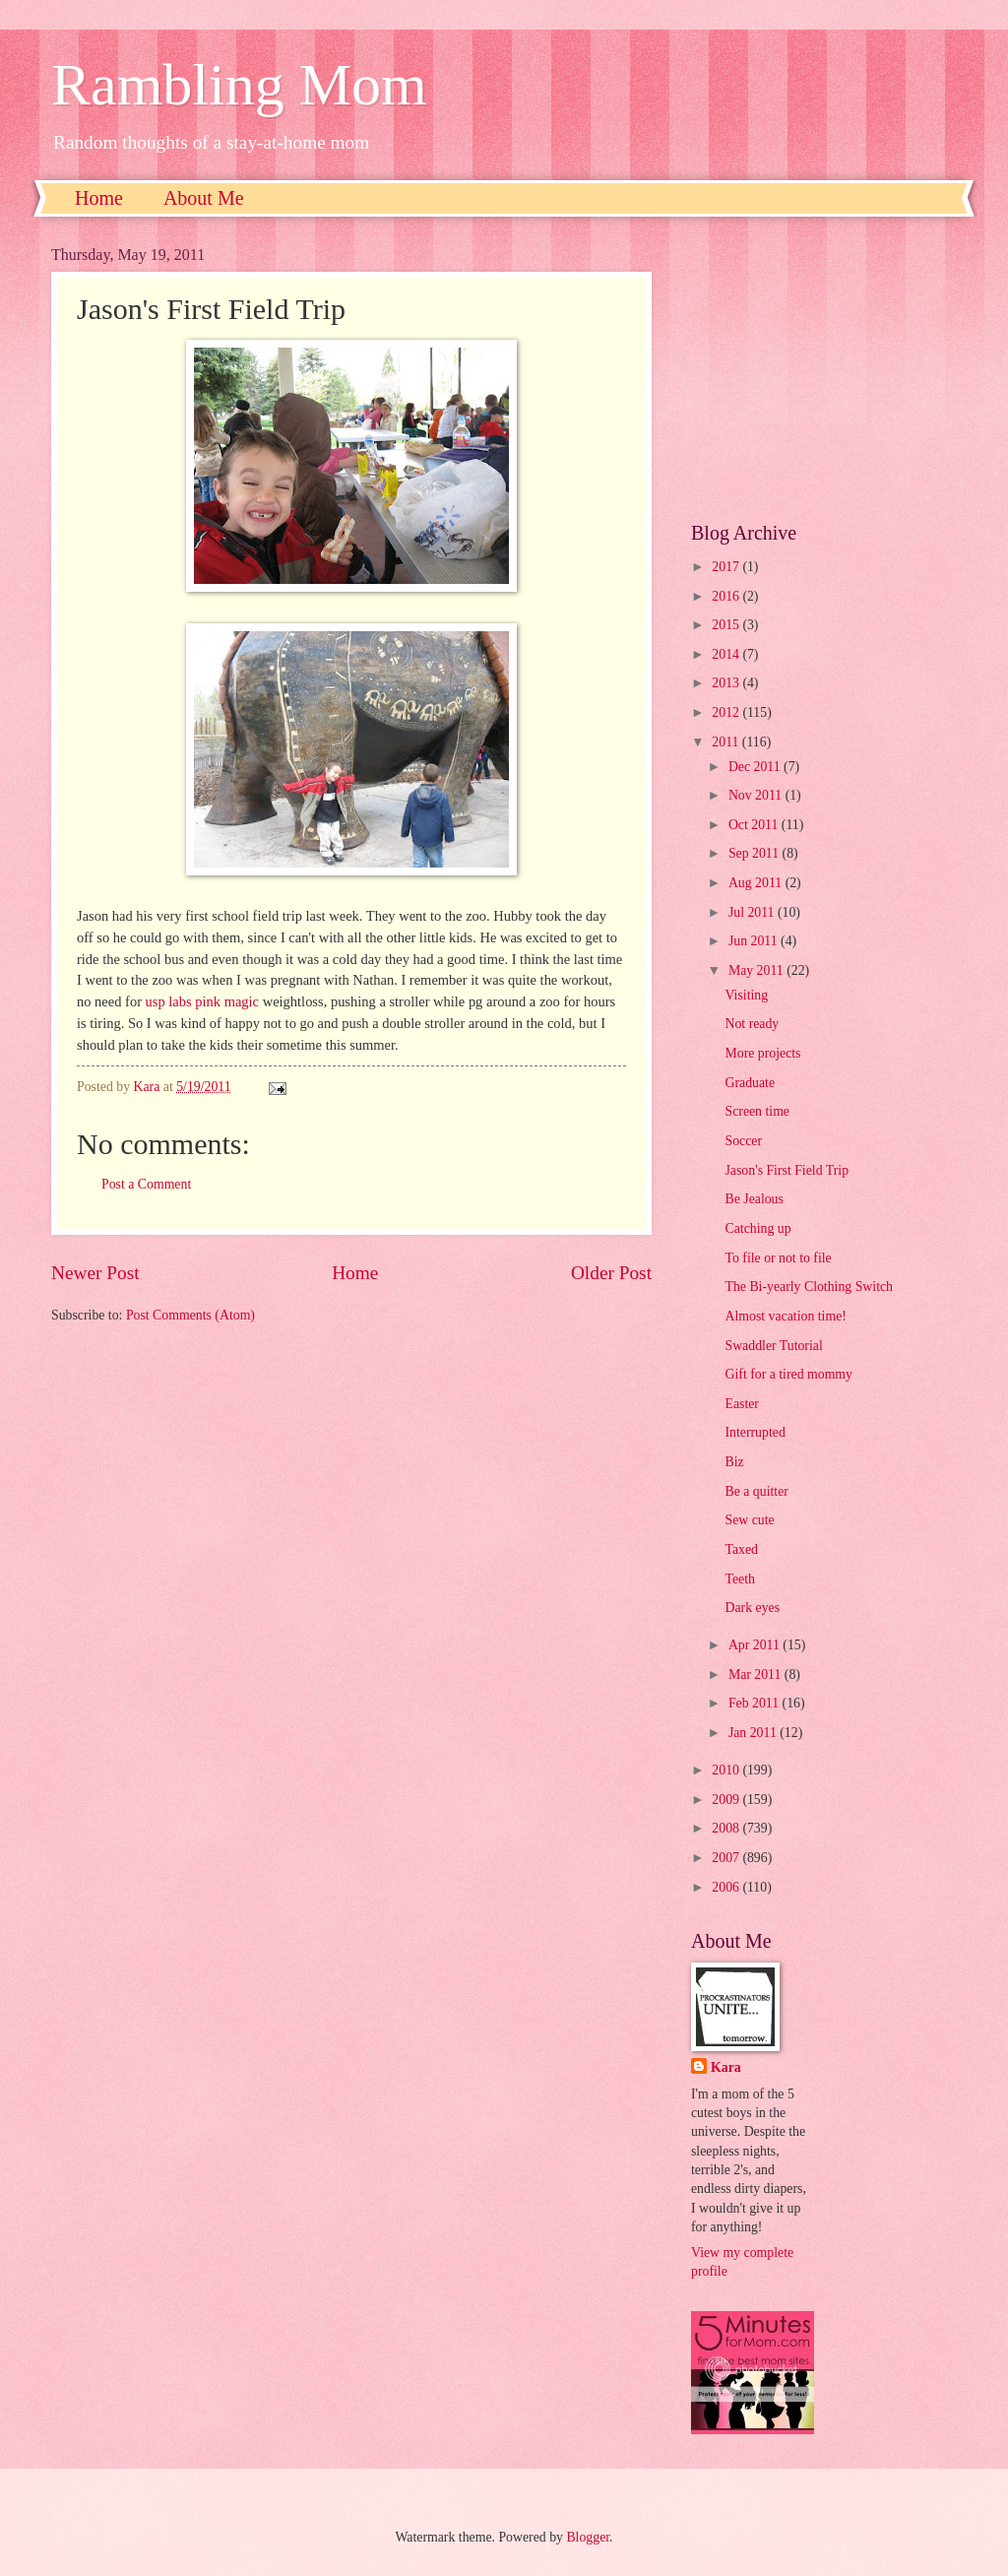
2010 (727, 1770)
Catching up (757, 1228)
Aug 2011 (757, 882)
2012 (727, 712)
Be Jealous (753, 1198)
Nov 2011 (757, 795)
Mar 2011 (756, 1674)
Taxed (741, 1549)
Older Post (611, 1272)
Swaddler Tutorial (773, 1345)
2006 (727, 1887)
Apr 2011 (755, 1645)
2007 (727, 1857)
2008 (727, 1828)
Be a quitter (756, 1491)
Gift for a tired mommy (788, 1374)
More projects (762, 1053)
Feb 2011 (755, 1703)
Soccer (743, 1140)
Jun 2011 (754, 941)
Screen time (756, 1111)
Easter (741, 1403)
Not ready (751, 1023)
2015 (727, 624)
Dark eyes (752, 1607)
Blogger (587, 2537)
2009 (727, 1799)
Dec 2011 (756, 766)
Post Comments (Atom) (190, 1315)
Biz (733, 1461)
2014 (727, 654)
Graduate (749, 1082)
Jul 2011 (753, 912)
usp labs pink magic (202, 1001)
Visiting (746, 995)
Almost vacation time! (785, 1316)
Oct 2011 (755, 824)
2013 (727, 683)
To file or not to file (777, 1258)
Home (99, 198)
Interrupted (754, 1432)
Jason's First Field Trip (786, 1170)
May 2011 (757, 970)
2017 (727, 566)
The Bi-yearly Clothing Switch (808, 1286)
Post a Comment (146, 1184)
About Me (203, 198)
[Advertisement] (824, 369)
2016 (727, 596)
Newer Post (95, 1272)
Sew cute (749, 1520)
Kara (726, 2067)
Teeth (739, 1579)
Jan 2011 (754, 1732)
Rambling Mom (239, 84)
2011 (727, 742)
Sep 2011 (755, 853)
